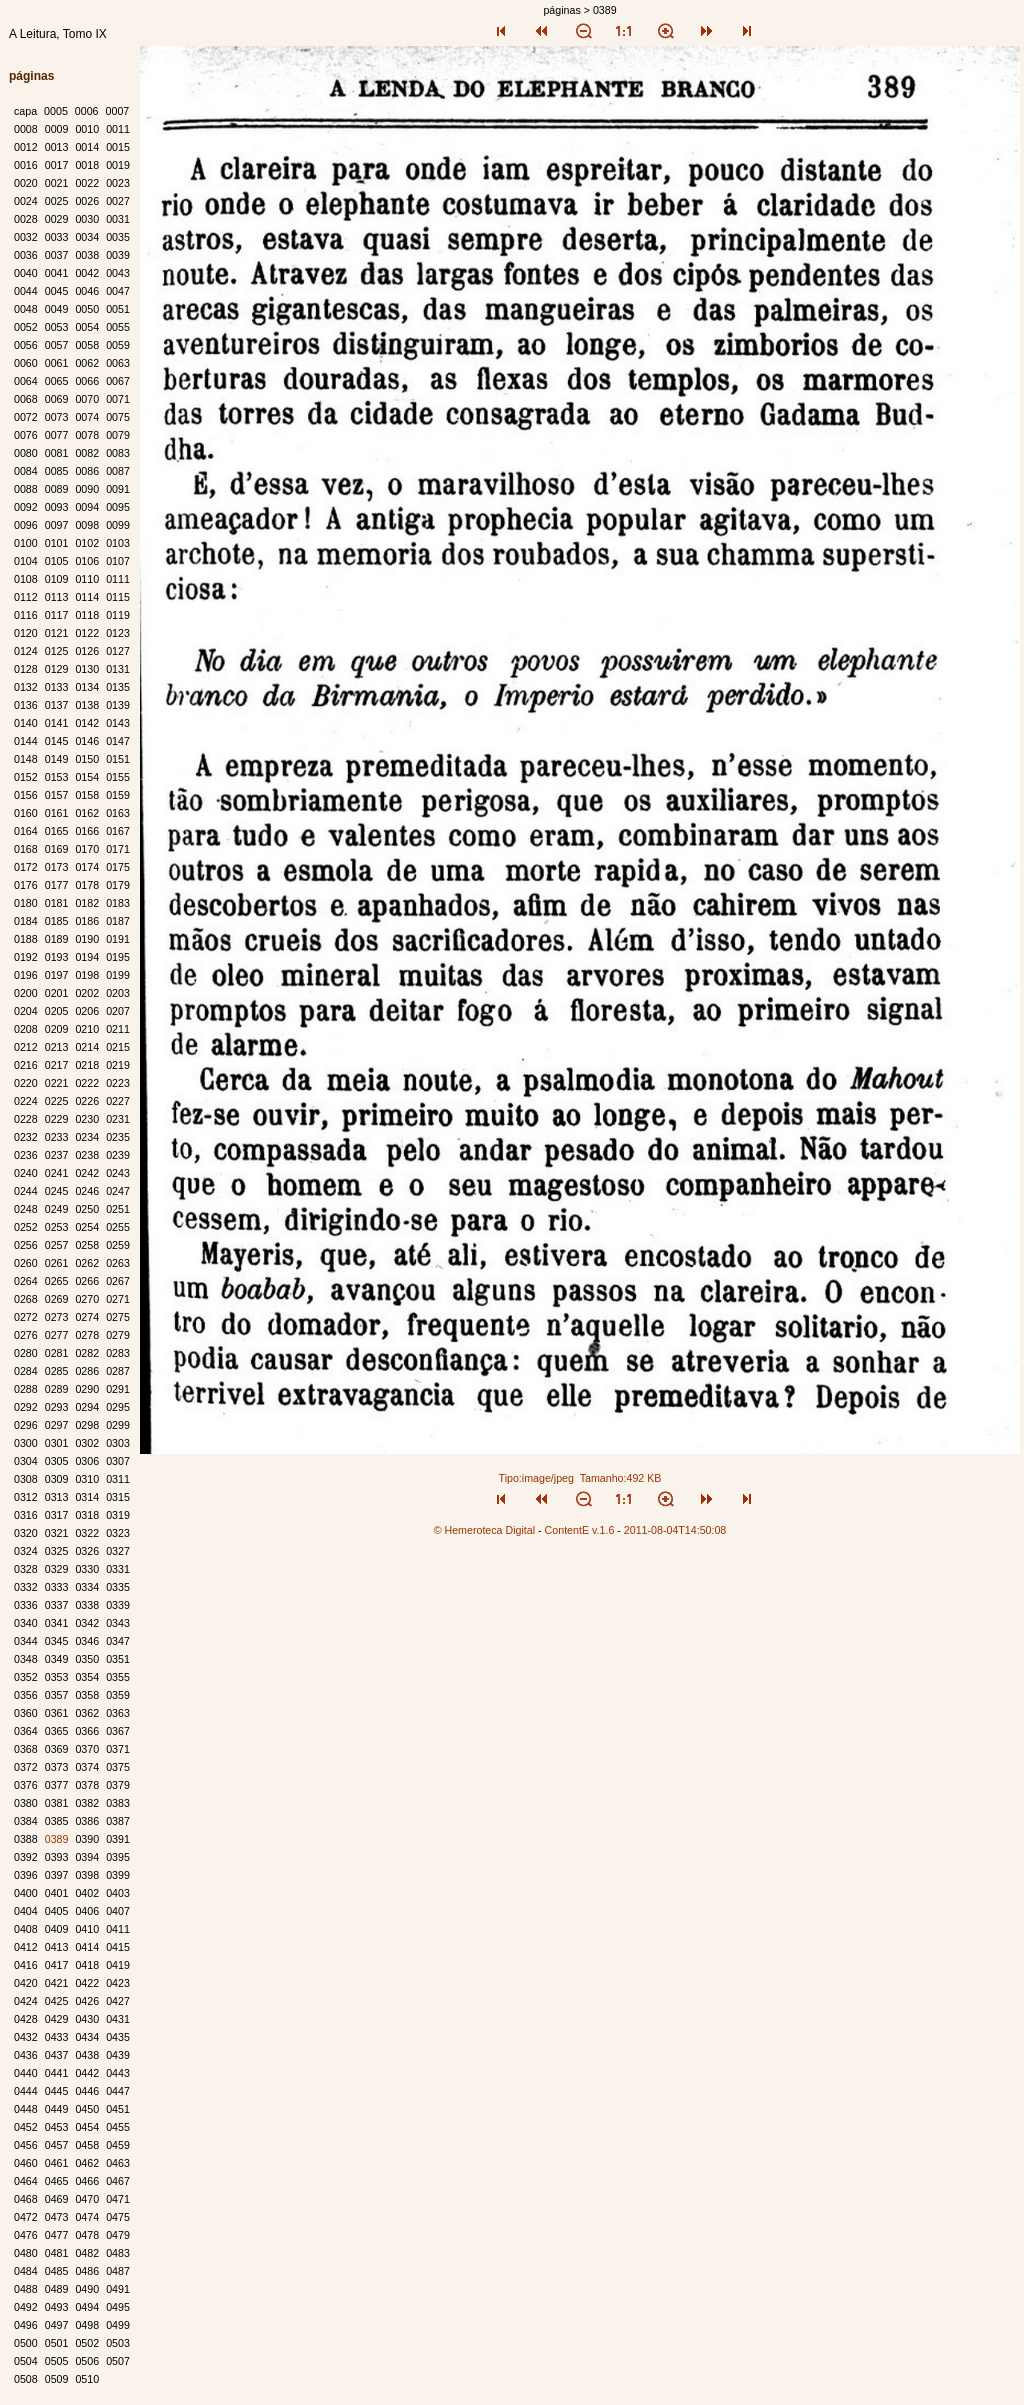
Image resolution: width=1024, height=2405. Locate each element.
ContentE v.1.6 (580, 1530)
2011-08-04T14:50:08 (675, 1530)
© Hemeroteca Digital (484, 1530)
